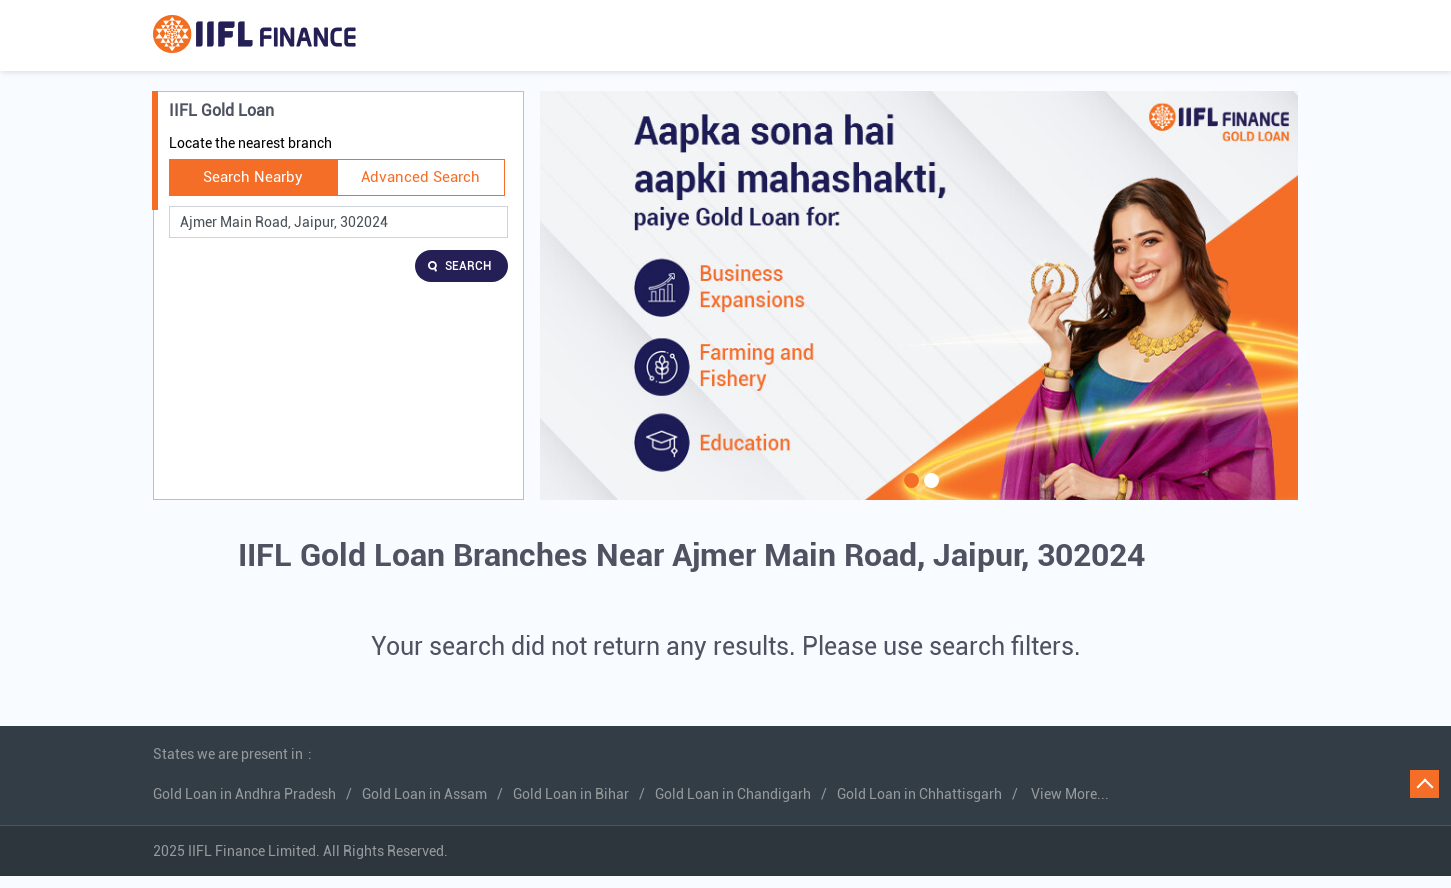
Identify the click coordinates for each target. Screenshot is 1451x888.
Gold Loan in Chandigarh (733, 794)
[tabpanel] (919, 295)
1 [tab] (909, 493)
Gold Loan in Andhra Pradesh (244, 794)
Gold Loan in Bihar (571, 794)
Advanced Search (420, 177)
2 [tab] (929, 493)
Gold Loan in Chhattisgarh (919, 794)
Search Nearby (253, 177)
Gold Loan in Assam (424, 794)
